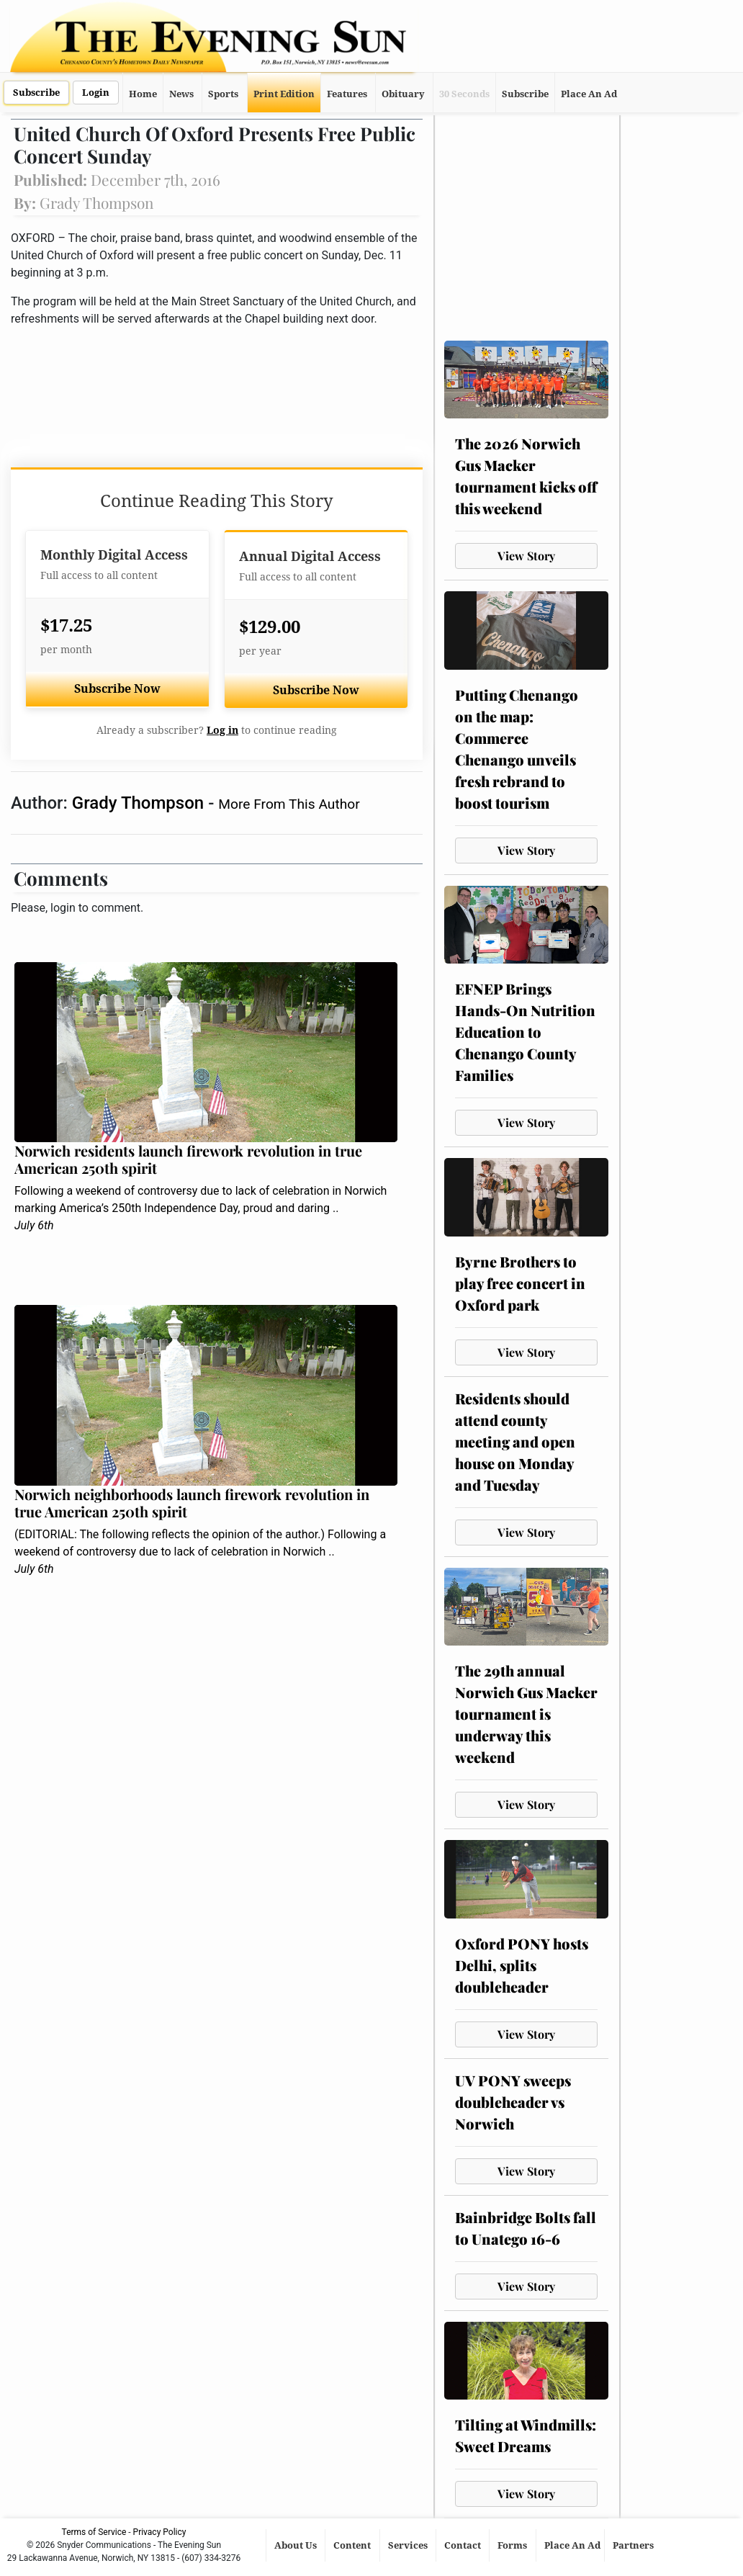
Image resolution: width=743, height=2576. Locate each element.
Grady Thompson (140, 803)
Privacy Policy (159, 2532)
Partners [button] (634, 2545)
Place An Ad (589, 94)
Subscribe (36, 92)
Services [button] (409, 2545)
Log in (222, 730)
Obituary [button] (403, 94)
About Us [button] (296, 2545)
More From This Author (288, 804)
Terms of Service (94, 2532)
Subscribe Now (117, 689)
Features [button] (347, 94)
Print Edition (284, 94)
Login (95, 92)
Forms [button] (513, 2545)
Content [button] (353, 2545)
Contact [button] (463, 2545)
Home (143, 94)
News (181, 94)
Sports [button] (223, 94)
